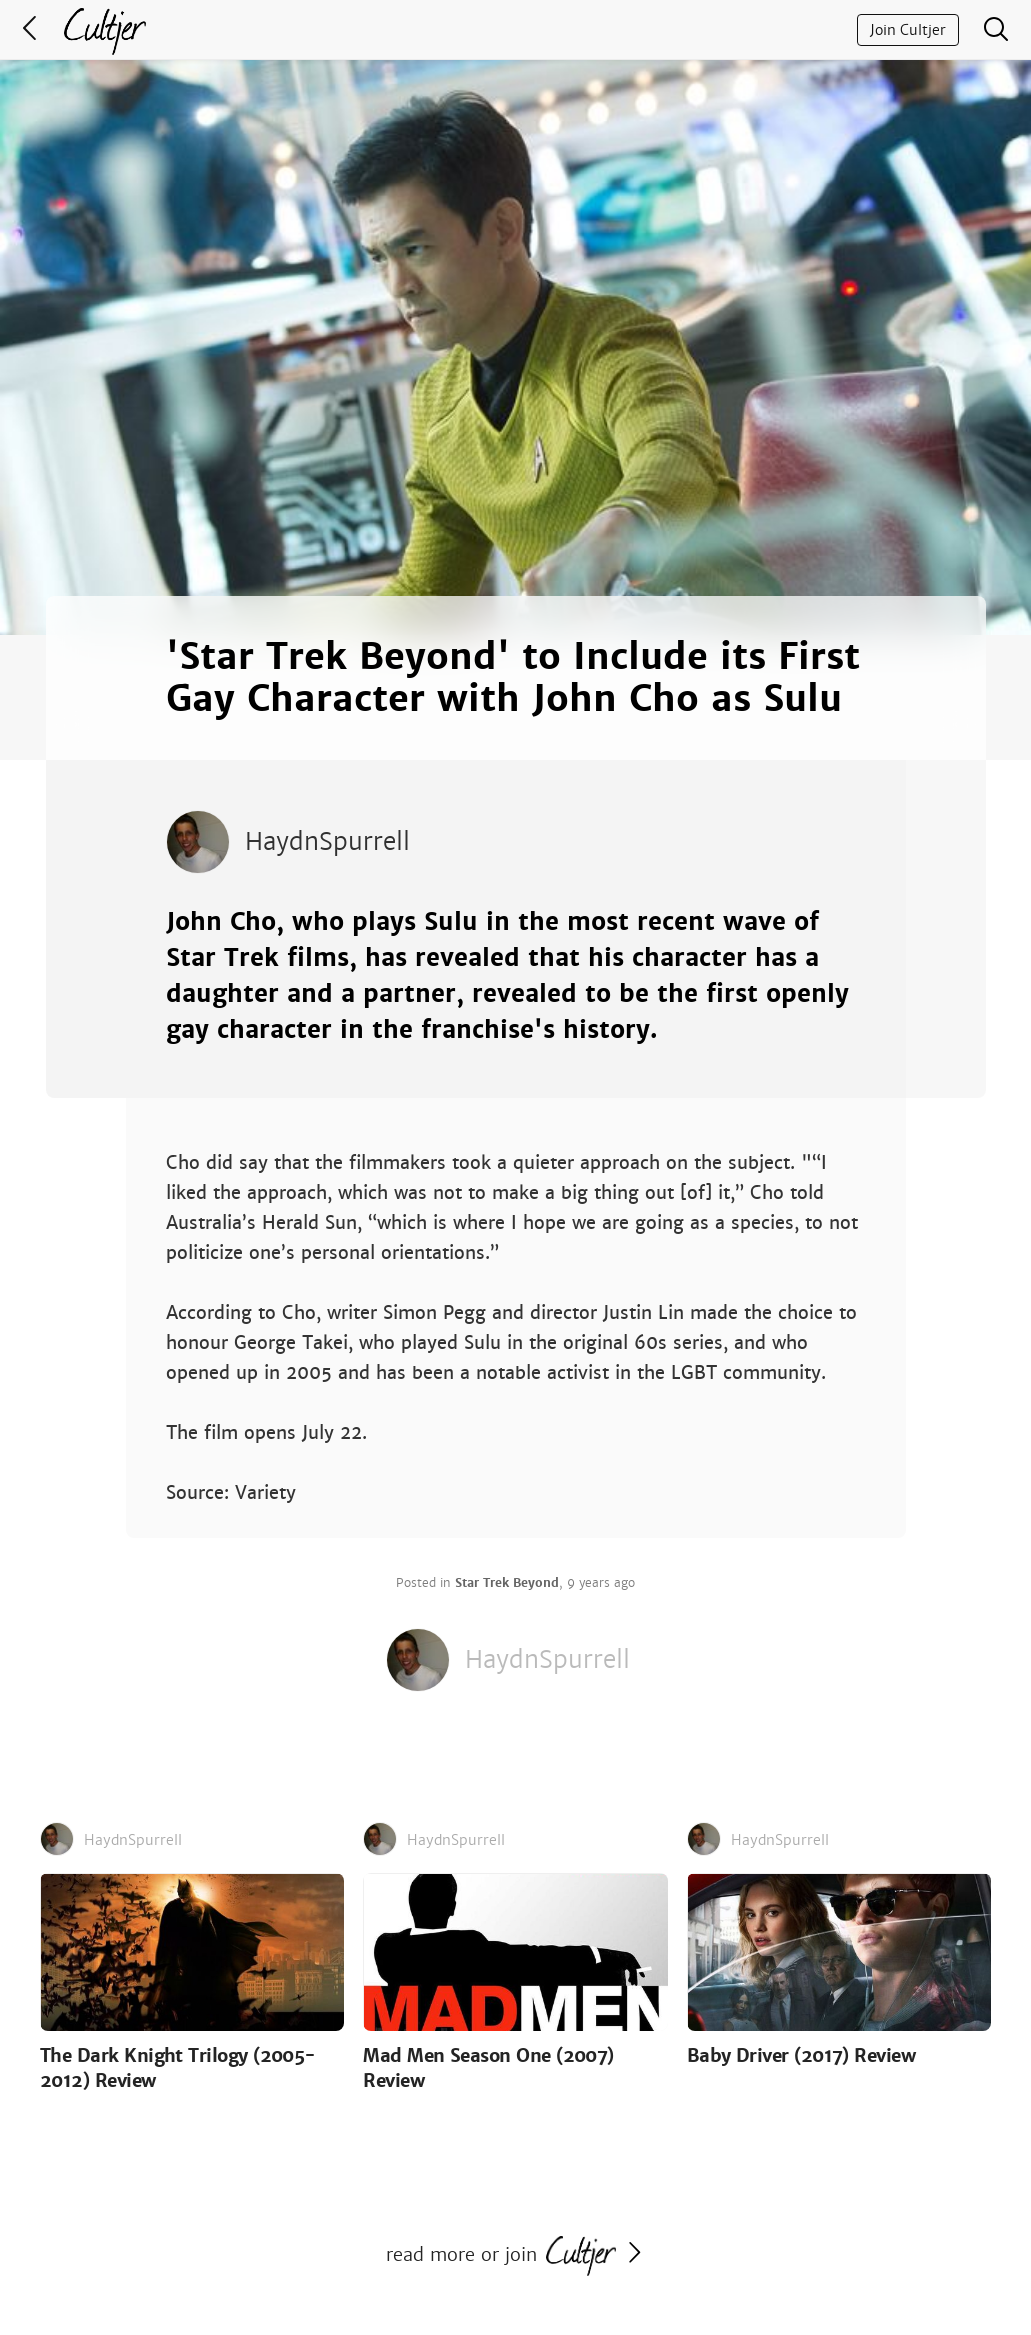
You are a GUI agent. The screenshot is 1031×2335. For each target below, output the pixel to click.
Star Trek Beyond (507, 1583)
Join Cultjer (908, 30)
